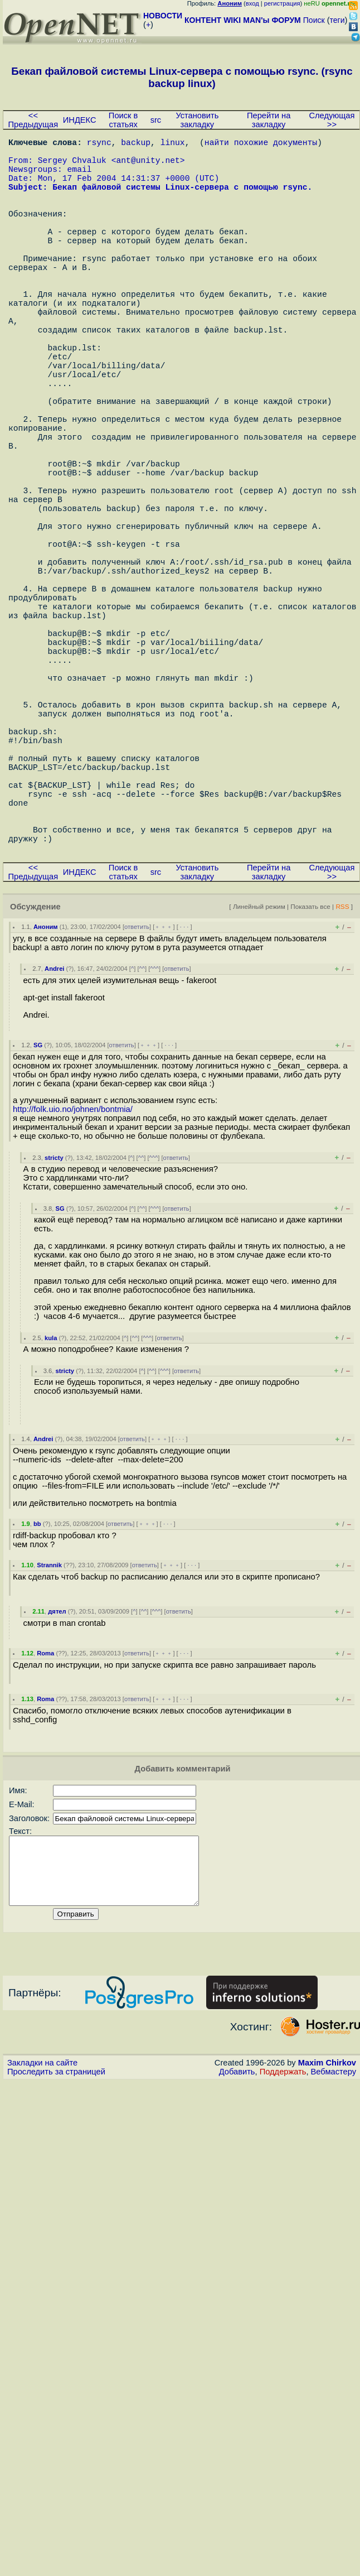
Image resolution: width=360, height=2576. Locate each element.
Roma (45, 1829)
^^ (142, 1145)
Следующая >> (331, 120)
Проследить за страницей (56, 2261)
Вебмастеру (333, 2261)
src (156, 119)
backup (135, 144)
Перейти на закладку (268, 120)
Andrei (54, 1145)
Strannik (49, 1741)
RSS (342, 1082)
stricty (54, 1334)
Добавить (237, 2261)
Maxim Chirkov (327, 2252)
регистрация (282, 3)
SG (37, 1221)
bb (37, 1700)
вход (252, 3)
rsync (99, 144)
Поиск (314, 20)
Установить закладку (197, 120)
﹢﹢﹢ (163, 1103)
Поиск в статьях (123, 120)
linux (172, 144)
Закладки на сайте (42, 2252)
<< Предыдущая (33, 120)
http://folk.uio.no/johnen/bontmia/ (73, 1285)
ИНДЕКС (79, 119)
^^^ (154, 1145)
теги (337, 20)
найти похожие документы (261, 144)
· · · (184, 1103)
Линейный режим (259, 1082)
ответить (136, 1103)
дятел (57, 1787)
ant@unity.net (147, 166)
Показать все (310, 1082)
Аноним (45, 1103)
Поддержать (283, 2261)
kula (51, 1514)
